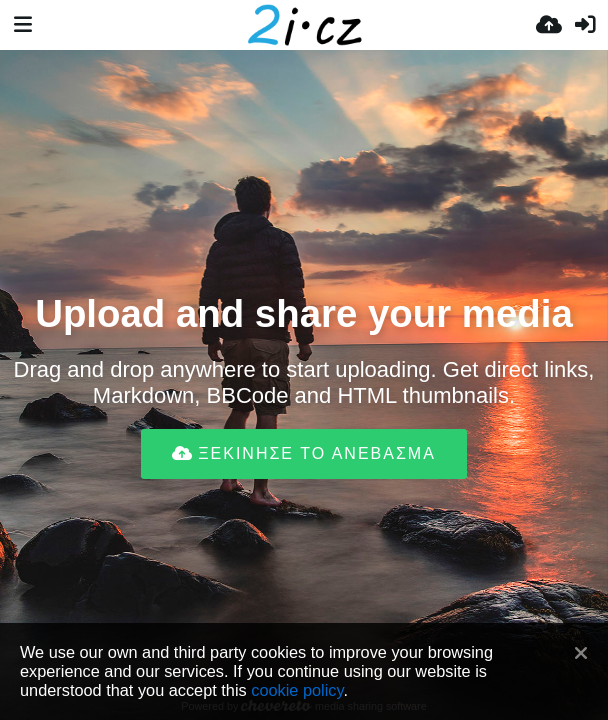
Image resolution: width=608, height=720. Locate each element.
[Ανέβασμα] (549, 25)
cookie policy (297, 690)
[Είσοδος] (585, 25)
